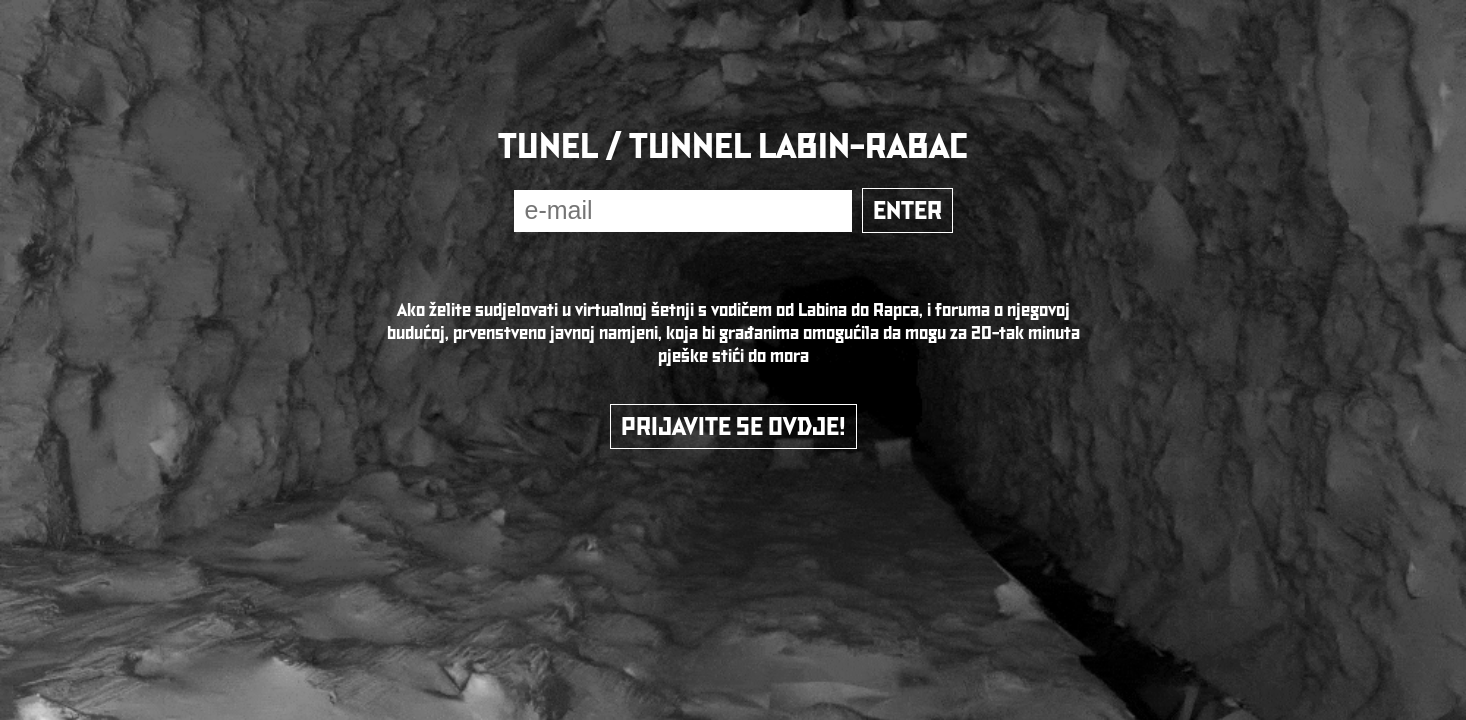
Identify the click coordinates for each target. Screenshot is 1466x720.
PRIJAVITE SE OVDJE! (733, 426)
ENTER (907, 210)
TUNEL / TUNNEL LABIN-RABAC (733, 145)
